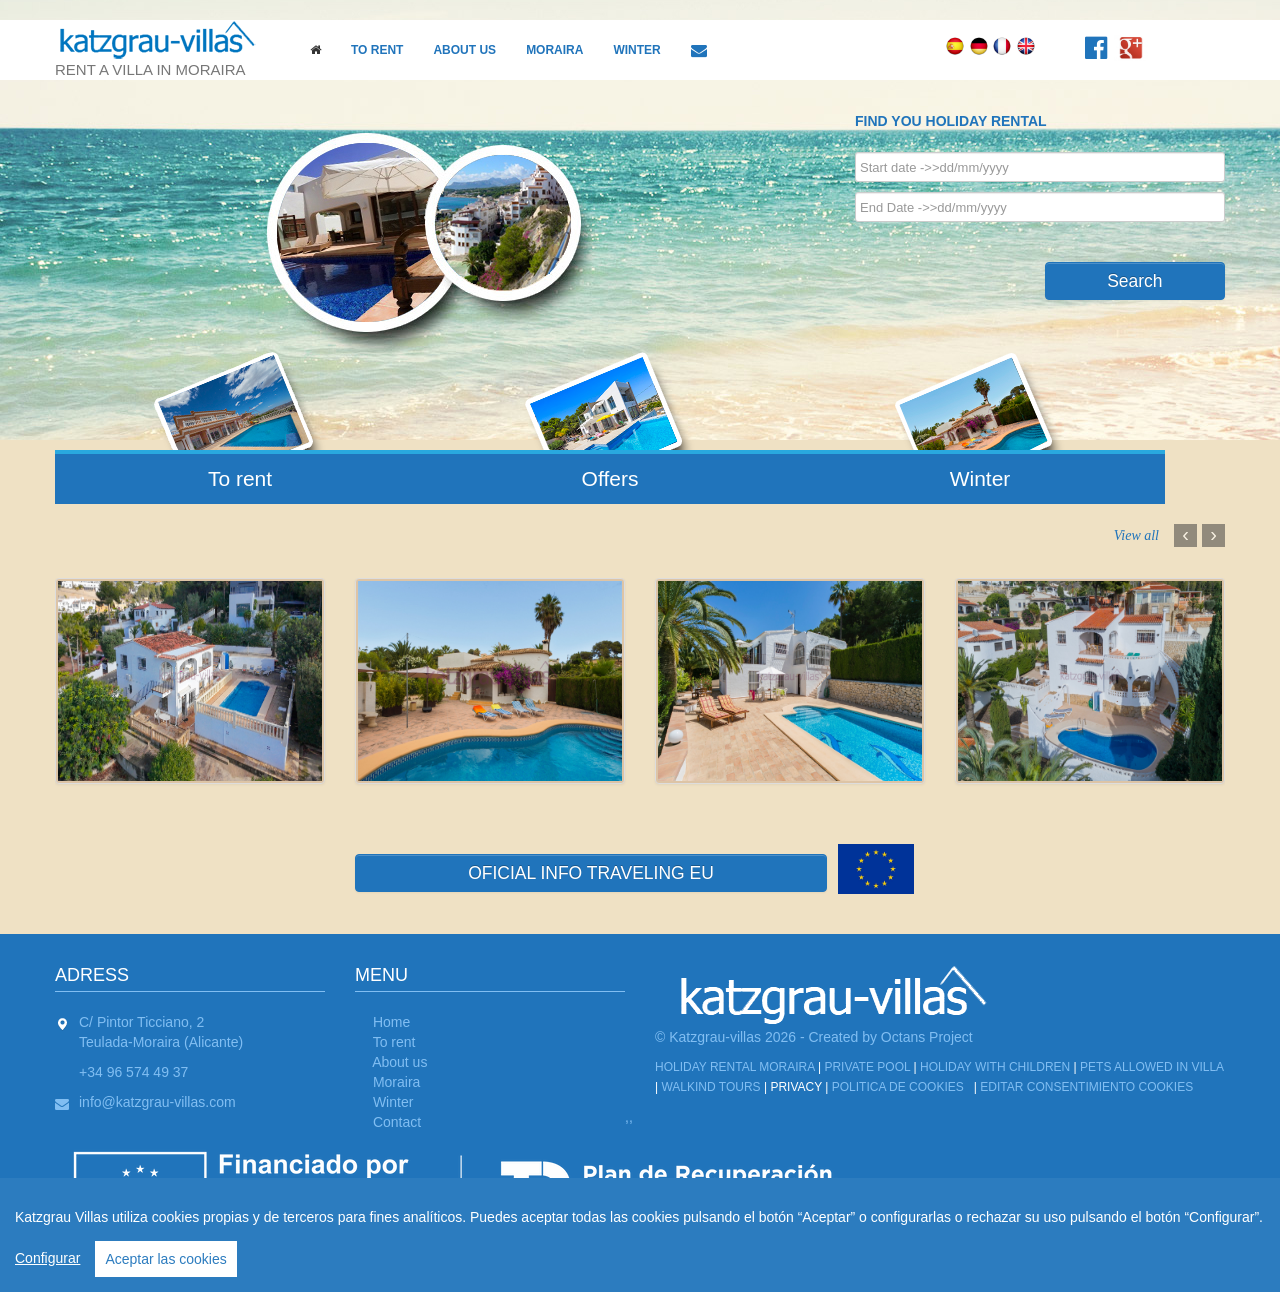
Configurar (47, 1258)
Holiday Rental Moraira (735, 1067)
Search (1134, 281)
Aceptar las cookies (165, 1259)
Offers (610, 478)
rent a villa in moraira (165, 49)
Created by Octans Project (891, 1037)
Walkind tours (710, 1087)
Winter (636, 50)
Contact (397, 1122)
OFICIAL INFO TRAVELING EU (591, 873)
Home (391, 1022)
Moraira (554, 50)
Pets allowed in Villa (1151, 1067)
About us (464, 50)
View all (1136, 536)
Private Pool (867, 1067)
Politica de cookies (898, 1087)
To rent (377, 50)
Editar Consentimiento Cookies (1086, 1087)
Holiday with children (995, 1067)
